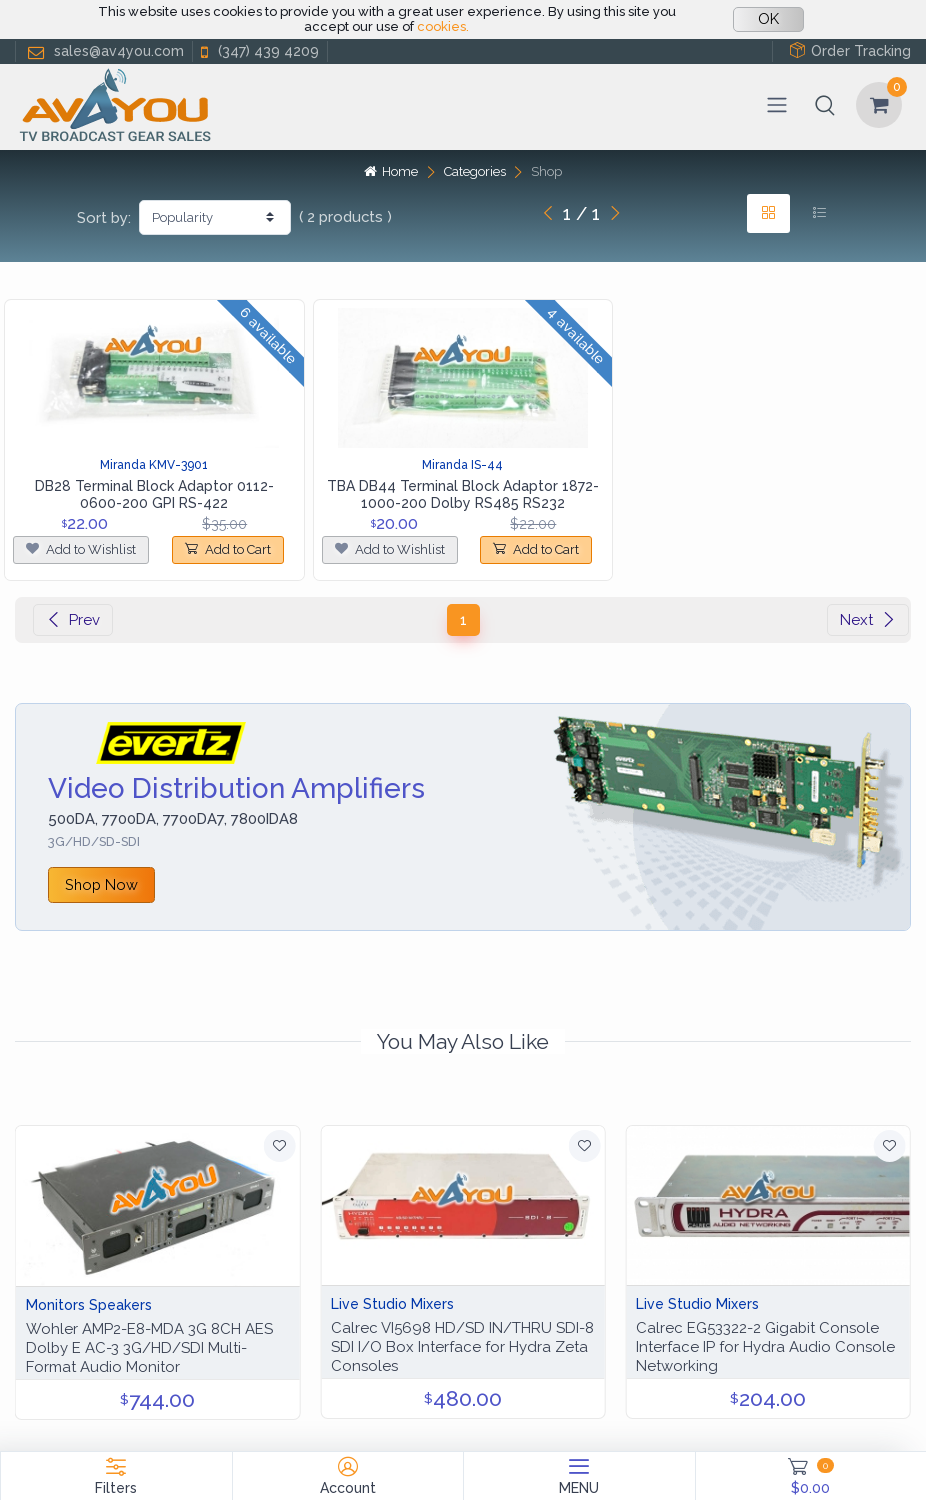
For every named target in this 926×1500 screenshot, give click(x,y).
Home (391, 171)
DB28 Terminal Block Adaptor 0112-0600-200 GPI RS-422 (154, 494)
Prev (73, 620)
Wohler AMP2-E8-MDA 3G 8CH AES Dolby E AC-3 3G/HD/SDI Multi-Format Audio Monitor (149, 1348)
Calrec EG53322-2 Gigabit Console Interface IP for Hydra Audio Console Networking (765, 1347)
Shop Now (101, 884)
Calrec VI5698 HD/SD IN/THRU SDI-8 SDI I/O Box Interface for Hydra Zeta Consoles (462, 1347)
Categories (475, 171)
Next (868, 620)
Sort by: (104, 218)
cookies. (443, 26)
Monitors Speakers (89, 1305)
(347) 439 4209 (258, 51)
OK (768, 19)
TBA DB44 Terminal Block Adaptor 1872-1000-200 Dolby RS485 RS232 (463, 494)
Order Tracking (850, 50)
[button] (825, 105)
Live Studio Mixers (392, 1304)
